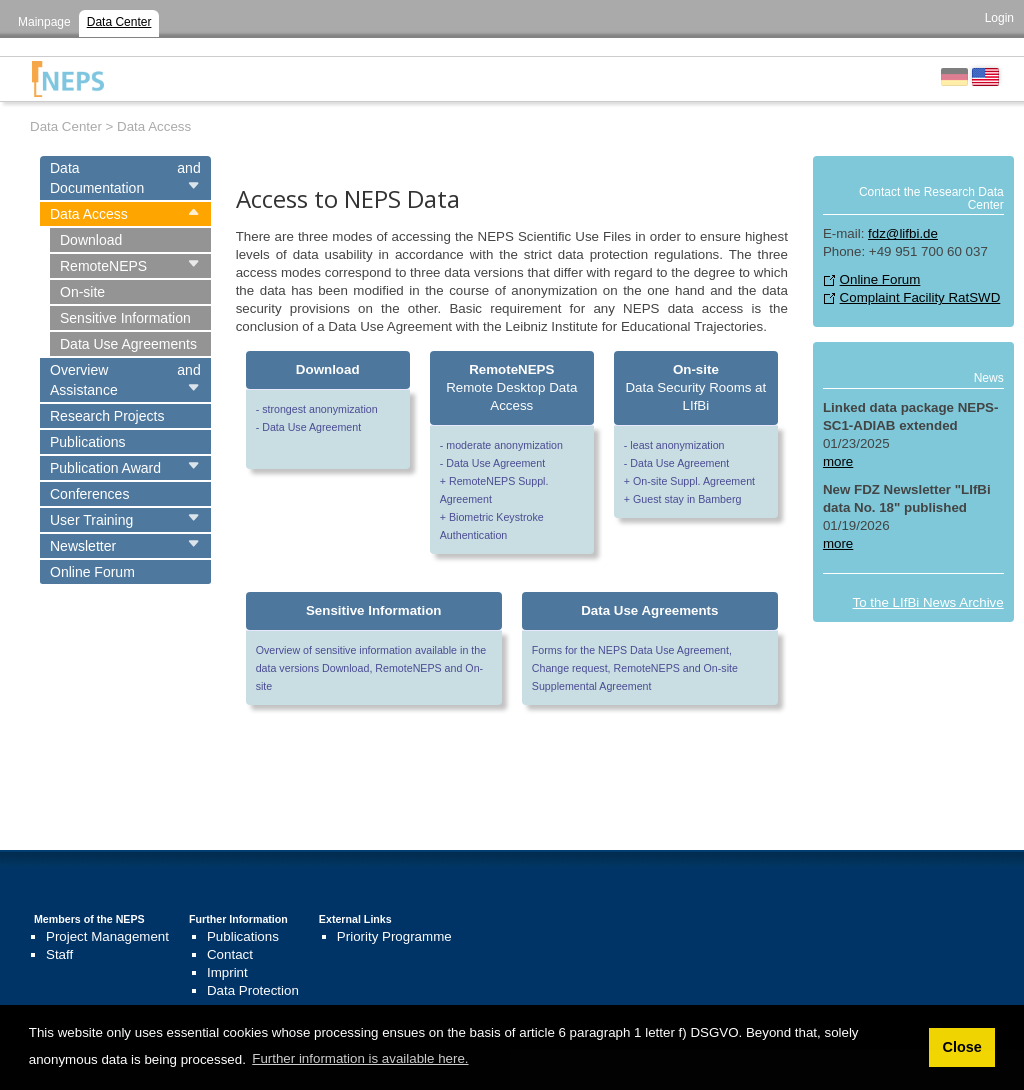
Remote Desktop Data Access (511, 387)
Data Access (89, 214)
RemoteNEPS (103, 266)
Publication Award (105, 468)
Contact (230, 954)
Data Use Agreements (128, 344)
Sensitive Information (125, 318)
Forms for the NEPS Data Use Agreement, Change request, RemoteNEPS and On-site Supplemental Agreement (635, 668)
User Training (91, 520)
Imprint (227, 972)
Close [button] (961, 1047)
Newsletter (83, 546)
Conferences (89, 494)
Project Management (107, 936)
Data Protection (253, 990)
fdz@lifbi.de (903, 233)
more (838, 461)
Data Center (119, 22)
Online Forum (92, 572)
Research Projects (107, 416)
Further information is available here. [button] (360, 1058)
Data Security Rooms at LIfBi (695, 387)
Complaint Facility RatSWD (920, 297)
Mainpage (44, 22)
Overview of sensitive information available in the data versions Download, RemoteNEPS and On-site (371, 668)
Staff (59, 954)
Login (999, 18)
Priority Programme (394, 936)
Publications (88, 442)
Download (91, 240)
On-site (82, 292)
